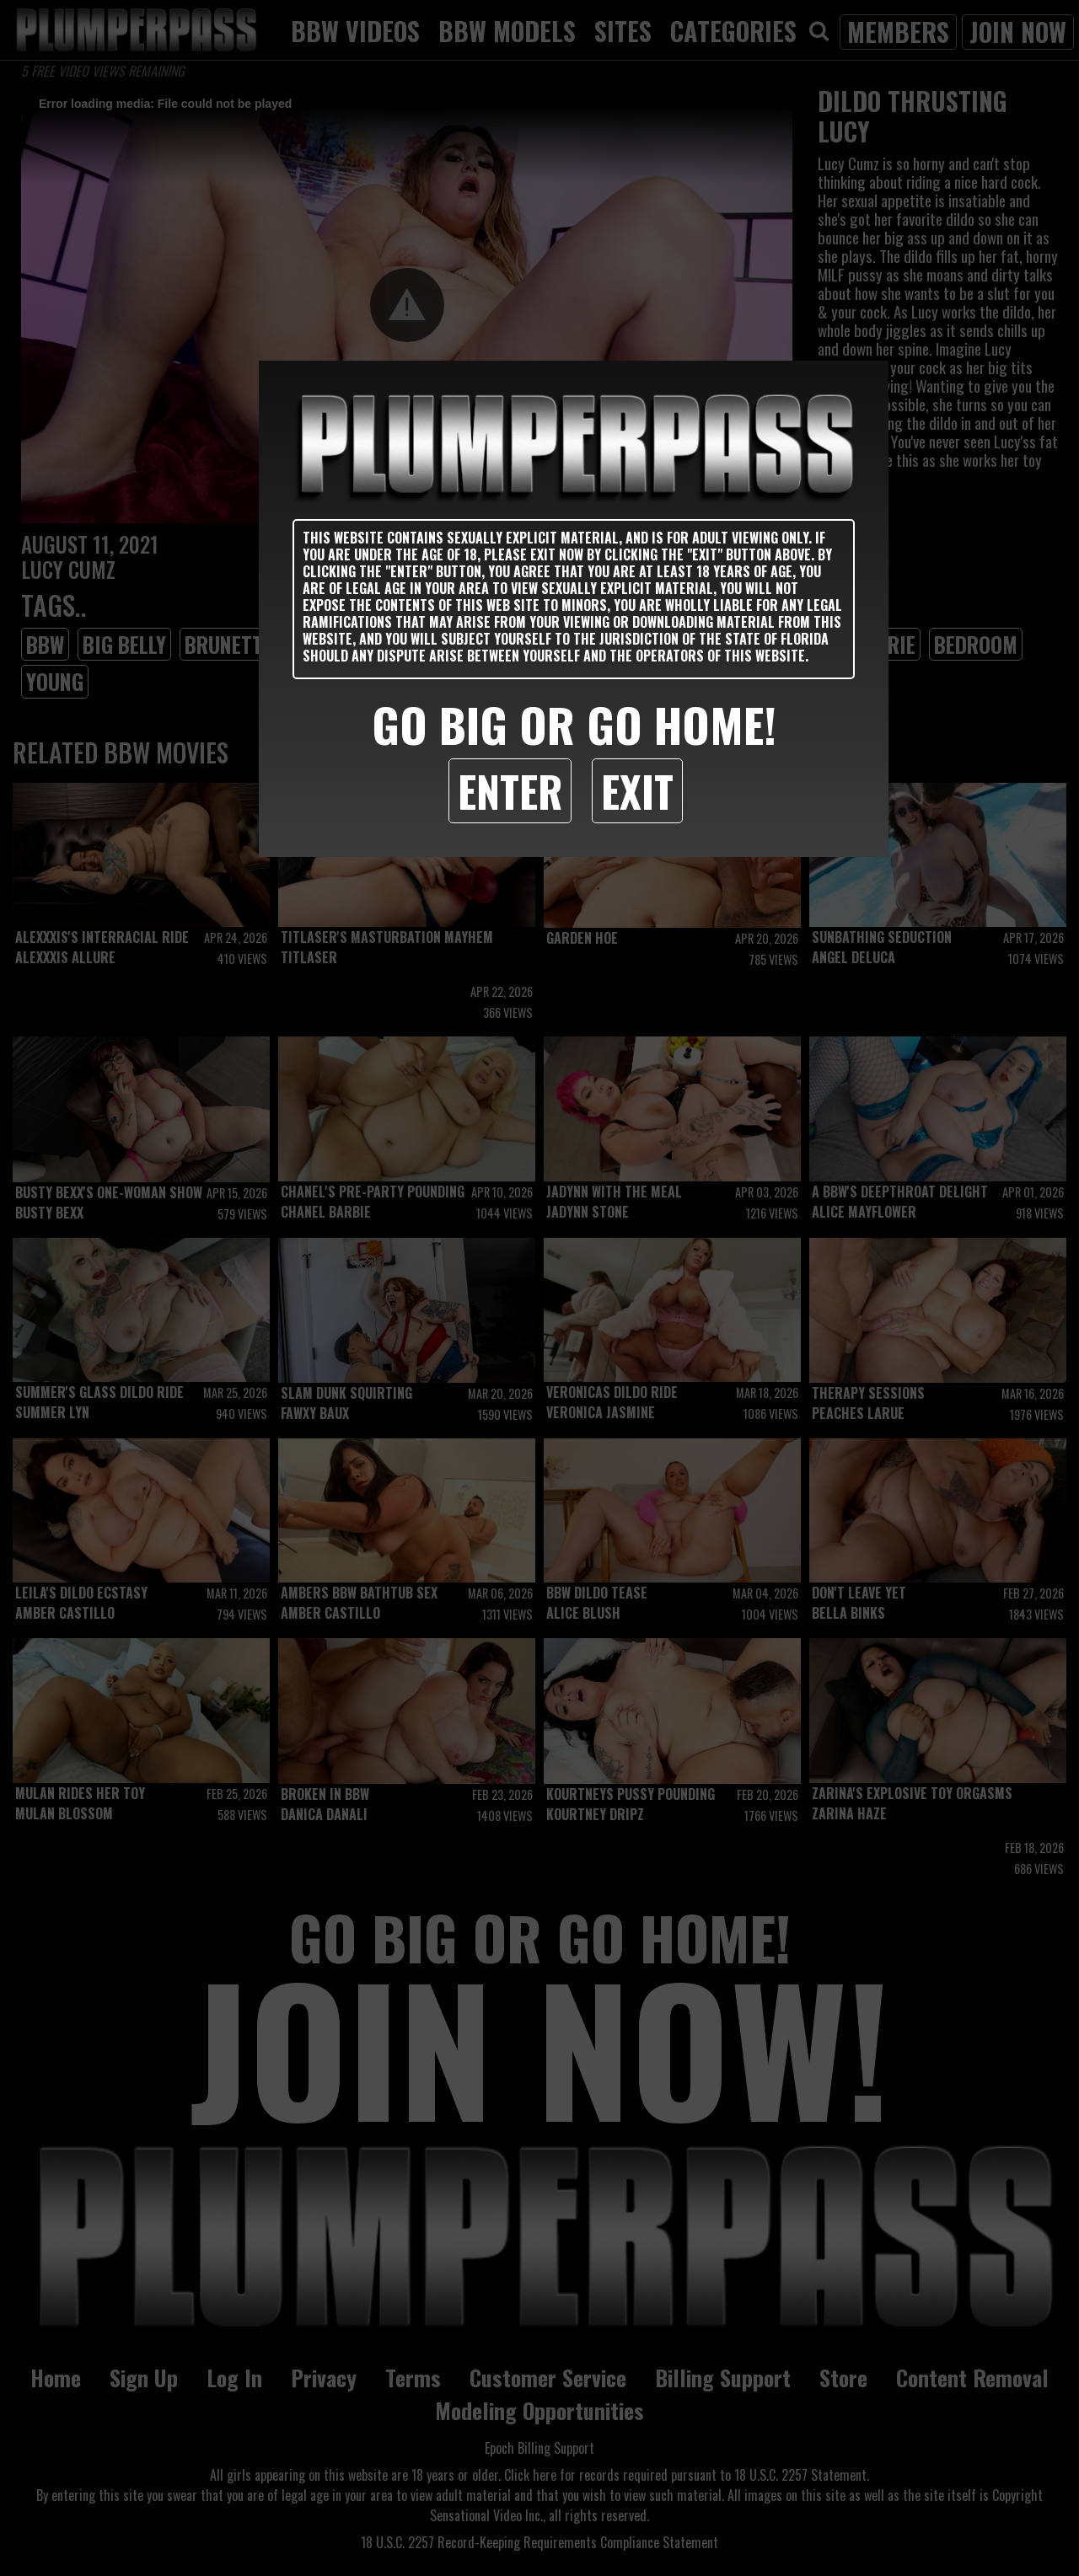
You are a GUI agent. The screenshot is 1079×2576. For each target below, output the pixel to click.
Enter (510, 790)
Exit (637, 790)
